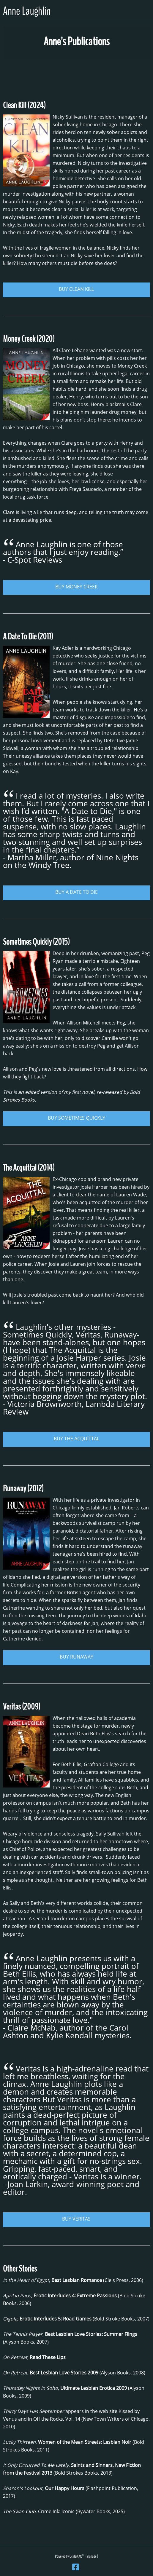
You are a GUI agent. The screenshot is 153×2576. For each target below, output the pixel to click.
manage (92, 2556)
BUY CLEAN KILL (76, 289)
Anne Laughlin (27, 11)
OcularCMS (77, 2556)
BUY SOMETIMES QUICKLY (76, 1118)
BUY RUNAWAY (76, 1657)
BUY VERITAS (76, 2219)
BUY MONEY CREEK (76, 586)
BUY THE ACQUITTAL (76, 1438)
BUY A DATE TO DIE (76, 892)
